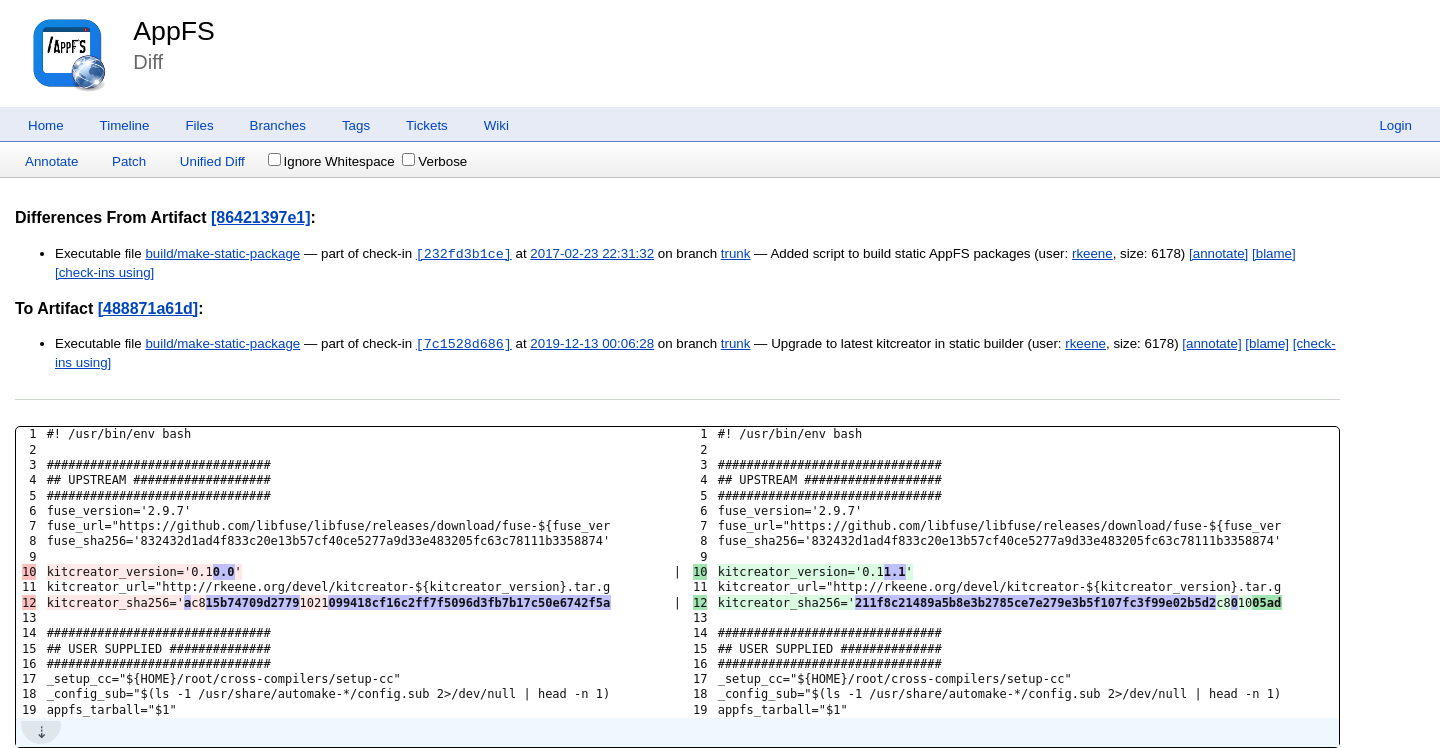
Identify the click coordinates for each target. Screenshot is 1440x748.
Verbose (434, 161)
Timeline (125, 125)
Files (199, 125)
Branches (278, 125)
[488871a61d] (148, 308)
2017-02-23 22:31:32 (592, 254)
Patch (129, 161)
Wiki (496, 125)
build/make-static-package (222, 254)
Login (1395, 125)
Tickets (427, 125)
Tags (356, 125)
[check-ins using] (104, 272)
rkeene (1092, 254)
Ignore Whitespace (331, 161)
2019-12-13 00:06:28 (592, 344)
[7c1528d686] (464, 344)
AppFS (174, 31)
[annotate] (1218, 254)
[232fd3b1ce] (464, 254)
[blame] (1274, 254)
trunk (736, 254)
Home (46, 125)
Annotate (51, 161)
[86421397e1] (261, 217)
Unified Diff (212, 161)
